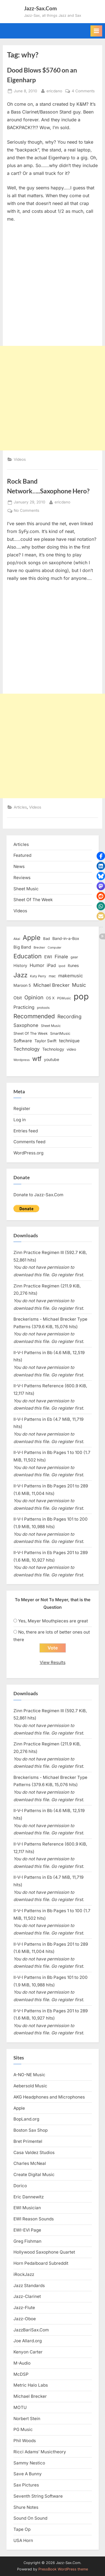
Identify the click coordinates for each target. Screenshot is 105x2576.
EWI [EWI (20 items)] (48, 956)
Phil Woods (24, 2440)
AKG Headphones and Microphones (49, 2097)
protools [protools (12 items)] (43, 1008)
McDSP (21, 2374)
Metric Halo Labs (30, 2385)
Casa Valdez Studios (34, 2152)
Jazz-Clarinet (27, 2296)
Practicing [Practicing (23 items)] (23, 1007)
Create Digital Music (34, 2174)
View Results (53, 1662)
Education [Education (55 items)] (27, 956)
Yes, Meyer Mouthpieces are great (53, 1621)
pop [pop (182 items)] (81, 996)
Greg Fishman (27, 2241)
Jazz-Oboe (24, 2318)
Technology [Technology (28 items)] (26, 1049)
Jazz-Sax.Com (40, 8)
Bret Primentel (27, 2141)
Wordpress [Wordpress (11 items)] (21, 1060)
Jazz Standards (29, 2285)
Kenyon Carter (28, 2352)
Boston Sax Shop (30, 2130)
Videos (20, 459)
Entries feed (25, 1130)
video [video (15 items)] (71, 1049)
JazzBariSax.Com (31, 2330)
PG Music (23, 2429)
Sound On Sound (30, 2518)
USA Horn (23, 2540)
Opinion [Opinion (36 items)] (33, 997)
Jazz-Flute (24, 2307)
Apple (19, 2108)
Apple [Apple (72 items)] (32, 938)
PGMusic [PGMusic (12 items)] (64, 998)
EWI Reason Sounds (33, 2219)
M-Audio (22, 2363)
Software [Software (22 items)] (22, 1040)
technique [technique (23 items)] (69, 1040)
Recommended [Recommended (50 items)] (34, 1016)
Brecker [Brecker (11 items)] (39, 947)
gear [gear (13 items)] (74, 957)
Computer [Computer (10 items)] (54, 947)
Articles (20, 807)
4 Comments (83, 91)
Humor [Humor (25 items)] (37, 965)
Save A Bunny (27, 2473)
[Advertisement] (52, 398)
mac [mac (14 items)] (52, 976)
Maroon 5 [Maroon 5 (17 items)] (22, 985)
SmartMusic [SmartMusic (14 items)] (60, 1033)
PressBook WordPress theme (63, 2569)
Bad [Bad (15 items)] (46, 938)
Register (21, 1108)
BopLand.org (26, 2119)
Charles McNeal (29, 2163)
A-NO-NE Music (29, 2074)
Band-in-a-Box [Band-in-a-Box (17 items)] (65, 938)
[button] (101, 856)
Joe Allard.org (27, 2340)
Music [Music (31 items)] (79, 985)
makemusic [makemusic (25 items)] (70, 975)
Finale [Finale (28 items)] (61, 956)
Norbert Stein (26, 2418)
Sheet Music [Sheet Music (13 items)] (51, 1026)
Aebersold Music (30, 2085)
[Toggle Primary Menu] (96, 31)
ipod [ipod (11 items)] (62, 966)
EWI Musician (27, 2207)
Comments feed (29, 1141)
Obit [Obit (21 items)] (17, 997)
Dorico (20, 2185)
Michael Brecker (30, 2396)
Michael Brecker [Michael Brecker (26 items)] (51, 985)
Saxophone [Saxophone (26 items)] (25, 1025)
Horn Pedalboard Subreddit (40, 2263)
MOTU (20, 2407)
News (19, 866)
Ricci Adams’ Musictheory (39, 2451)
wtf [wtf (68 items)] (36, 1059)
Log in (19, 1119)
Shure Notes (25, 2507)
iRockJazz (23, 2274)
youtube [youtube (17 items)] (51, 1059)
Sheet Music (26, 888)
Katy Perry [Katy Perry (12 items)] (38, 976)
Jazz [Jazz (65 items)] (20, 975)
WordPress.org (28, 1153)
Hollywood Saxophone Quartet (44, 2252)
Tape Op (22, 2529)
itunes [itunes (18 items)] (73, 965)
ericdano (54, 90)
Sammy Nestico (29, 2463)
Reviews (22, 877)
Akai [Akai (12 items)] (16, 939)
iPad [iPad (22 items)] (51, 965)
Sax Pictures (26, 2485)
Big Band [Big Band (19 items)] (22, 947)
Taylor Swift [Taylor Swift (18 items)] (45, 1040)
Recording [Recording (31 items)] (69, 1016)
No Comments (26, 510)
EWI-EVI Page (27, 2230)
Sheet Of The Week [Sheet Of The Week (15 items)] (30, 1033)
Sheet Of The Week (33, 899)
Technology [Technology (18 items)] (53, 1049)
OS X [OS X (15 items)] (50, 998)
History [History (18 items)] (20, 965)
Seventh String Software (38, 2496)
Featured (22, 855)
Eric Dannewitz (28, 2196)
